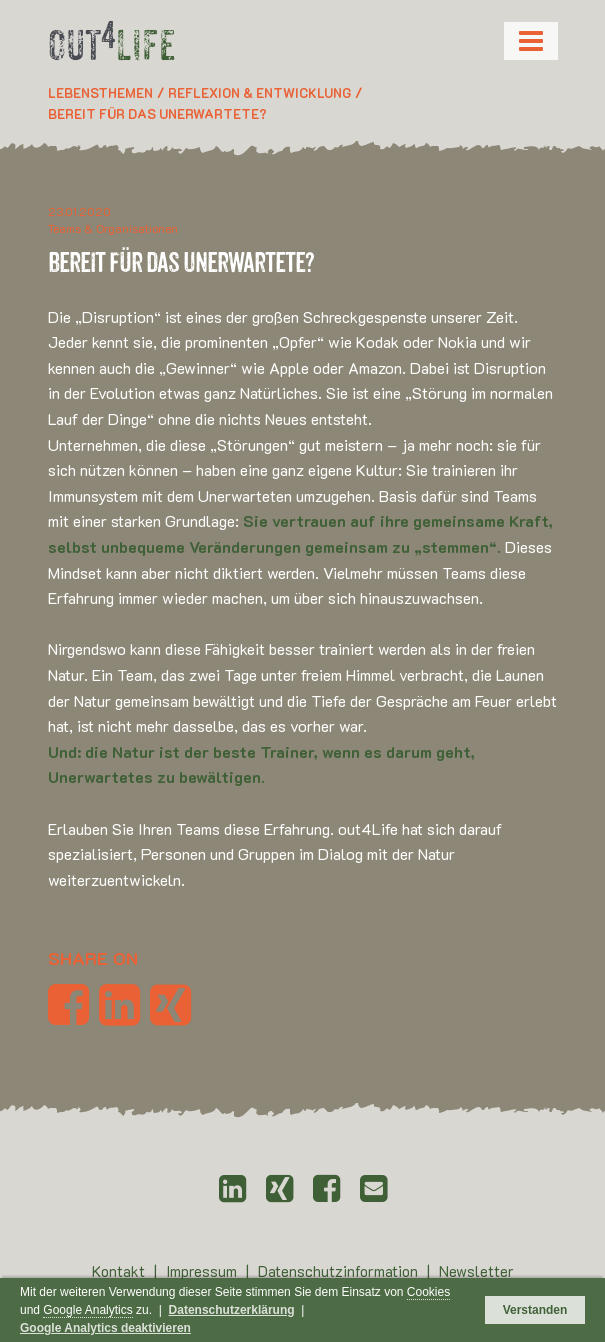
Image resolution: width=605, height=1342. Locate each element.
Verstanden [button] (535, 1310)
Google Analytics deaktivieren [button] (105, 1328)
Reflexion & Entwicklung (259, 92)
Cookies (428, 1292)
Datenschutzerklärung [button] (232, 1310)
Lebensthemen (100, 92)
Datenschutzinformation (340, 1271)
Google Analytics (87, 1310)
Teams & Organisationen (113, 228)
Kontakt (120, 1271)
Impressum (203, 1271)
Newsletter (476, 1271)
